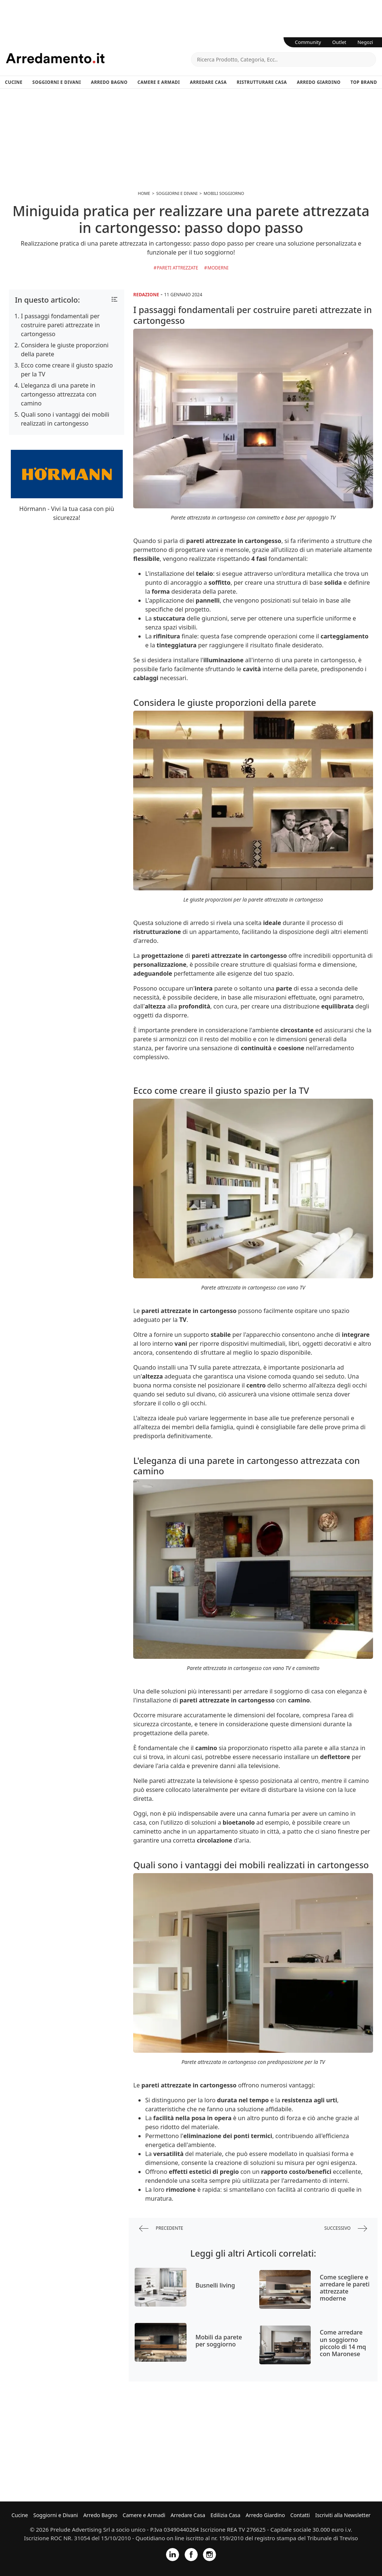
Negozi (365, 42)
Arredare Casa (208, 82)
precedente (161, 2228)
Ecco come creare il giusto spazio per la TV (67, 369)
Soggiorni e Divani (56, 82)
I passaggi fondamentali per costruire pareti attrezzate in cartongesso (60, 325)
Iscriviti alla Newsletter (342, 2515)
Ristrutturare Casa (262, 82)
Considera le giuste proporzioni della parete (65, 349)
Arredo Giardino (319, 82)
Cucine (13, 82)
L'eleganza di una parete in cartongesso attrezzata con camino (59, 394)
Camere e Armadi (159, 82)
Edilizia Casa (225, 2515)
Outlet (339, 42)
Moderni (217, 268)
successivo (345, 2228)
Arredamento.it (98, 58)
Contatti (300, 2515)
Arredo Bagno (109, 82)
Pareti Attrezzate (177, 268)
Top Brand (364, 82)
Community (308, 42)
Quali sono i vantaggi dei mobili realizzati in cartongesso (65, 418)
